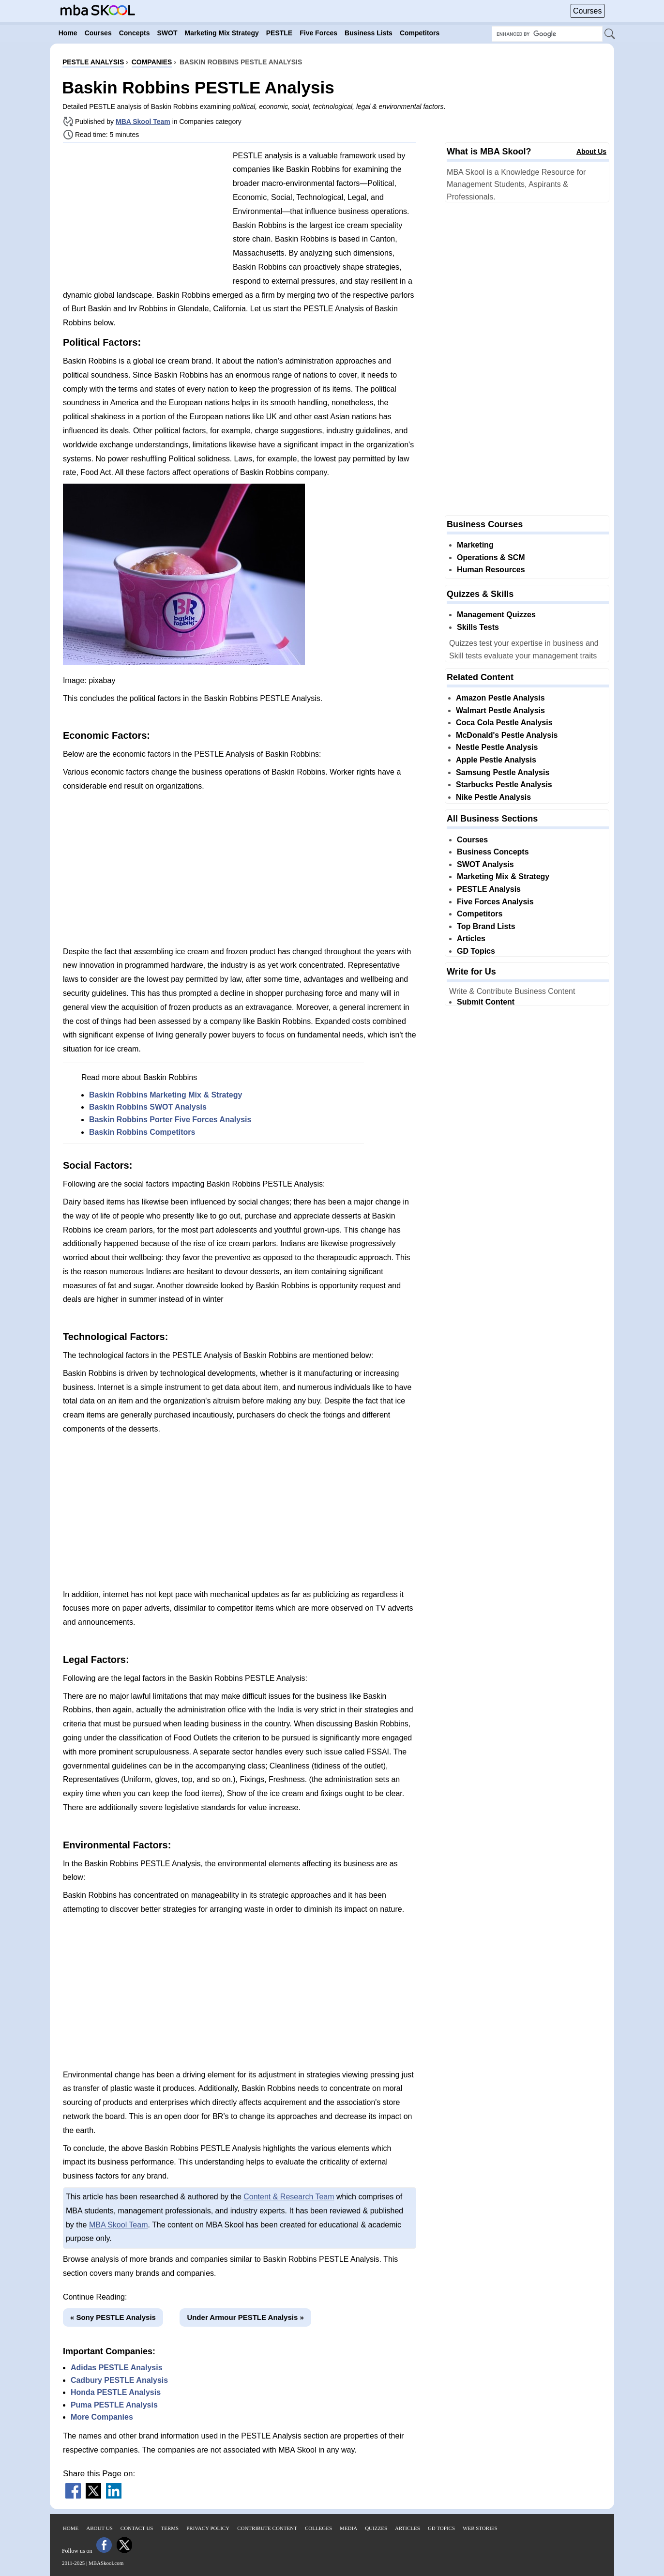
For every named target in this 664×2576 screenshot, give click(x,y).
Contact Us (137, 2528)
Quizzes (376, 2528)
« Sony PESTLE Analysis (113, 2317)
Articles (471, 938)
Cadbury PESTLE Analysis (119, 2380)
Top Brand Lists (486, 926)
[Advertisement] (144, 218)
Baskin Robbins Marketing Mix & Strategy (165, 1095)
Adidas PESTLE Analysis (117, 2367)
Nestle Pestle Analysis (497, 747)
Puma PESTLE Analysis (114, 2405)
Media (348, 2528)
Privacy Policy (207, 2528)
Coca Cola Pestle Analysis (504, 722)
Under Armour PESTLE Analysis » (245, 2317)
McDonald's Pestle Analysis (507, 735)
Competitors (479, 914)
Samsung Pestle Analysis (502, 772)
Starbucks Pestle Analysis (504, 784)
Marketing (475, 545)
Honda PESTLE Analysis (116, 2392)
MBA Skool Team (143, 121)
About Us (591, 151)
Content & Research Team (288, 2197)
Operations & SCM (491, 557)
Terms (170, 2528)
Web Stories (480, 2528)
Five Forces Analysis (495, 902)
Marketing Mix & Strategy (503, 876)
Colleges (318, 2528)
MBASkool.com (106, 2563)
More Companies (102, 2417)
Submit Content (485, 1002)
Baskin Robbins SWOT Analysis (148, 1107)
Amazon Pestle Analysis (500, 698)
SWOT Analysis (485, 864)
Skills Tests (478, 627)
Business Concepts (492, 852)
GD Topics (476, 951)
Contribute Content (267, 2528)
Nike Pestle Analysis (493, 797)
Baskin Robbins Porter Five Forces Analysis (170, 1119)
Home (70, 2528)
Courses (587, 11)
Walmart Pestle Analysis (500, 710)
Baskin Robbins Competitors (142, 1132)
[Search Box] (547, 34)
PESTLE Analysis (489, 889)
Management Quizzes (496, 614)
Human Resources (491, 569)
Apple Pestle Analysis (496, 760)
